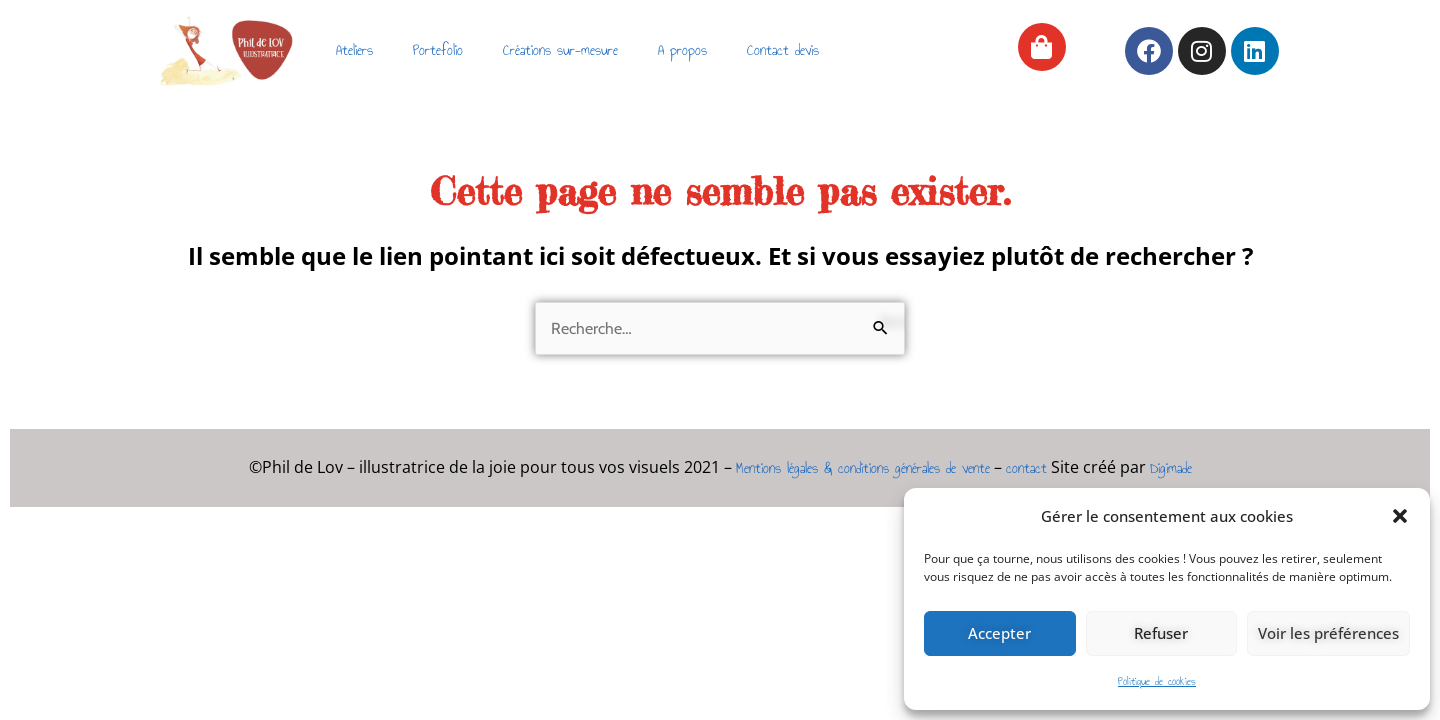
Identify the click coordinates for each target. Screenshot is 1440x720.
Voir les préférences (1328, 633)
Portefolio (438, 50)
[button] (1400, 516)
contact (1026, 468)
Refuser (1161, 633)
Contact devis (783, 50)
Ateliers (354, 50)
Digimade (1171, 468)
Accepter (999, 633)
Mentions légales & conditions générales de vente (863, 468)
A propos (682, 50)
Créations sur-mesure (560, 50)
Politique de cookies (1157, 681)
